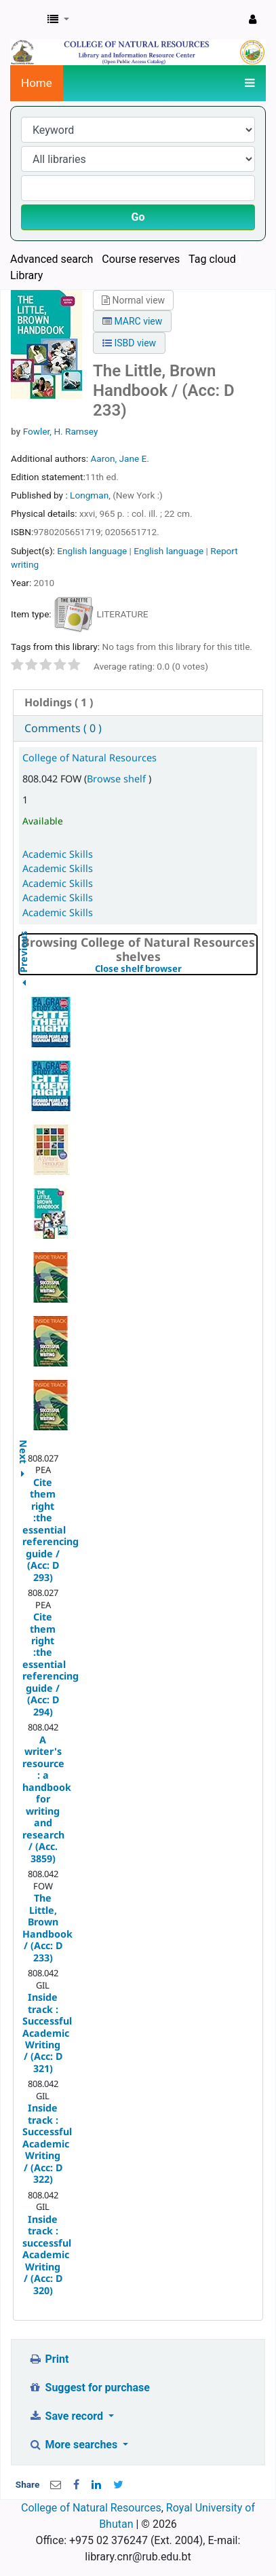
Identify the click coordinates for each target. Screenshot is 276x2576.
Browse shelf (118, 778)
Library (26, 275)
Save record (67, 2416)
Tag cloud (212, 259)
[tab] (138, 702)
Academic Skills (57, 854)
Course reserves (141, 259)
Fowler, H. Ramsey (60, 431)
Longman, (91, 495)
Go (138, 217)
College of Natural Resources (89, 757)
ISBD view (129, 343)
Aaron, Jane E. (119, 458)
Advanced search (51, 259)
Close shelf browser (176, 969)
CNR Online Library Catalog (25, 19)
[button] (58, 19)
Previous (23, 985)
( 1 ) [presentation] (58, 702)
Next (23, 1444)
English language (92, 550)
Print (48, 2359)
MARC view (132, 321)
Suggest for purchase (89, 2387)
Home (36, 83)
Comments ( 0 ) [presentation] (63, 728)
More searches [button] (74, 2444)
